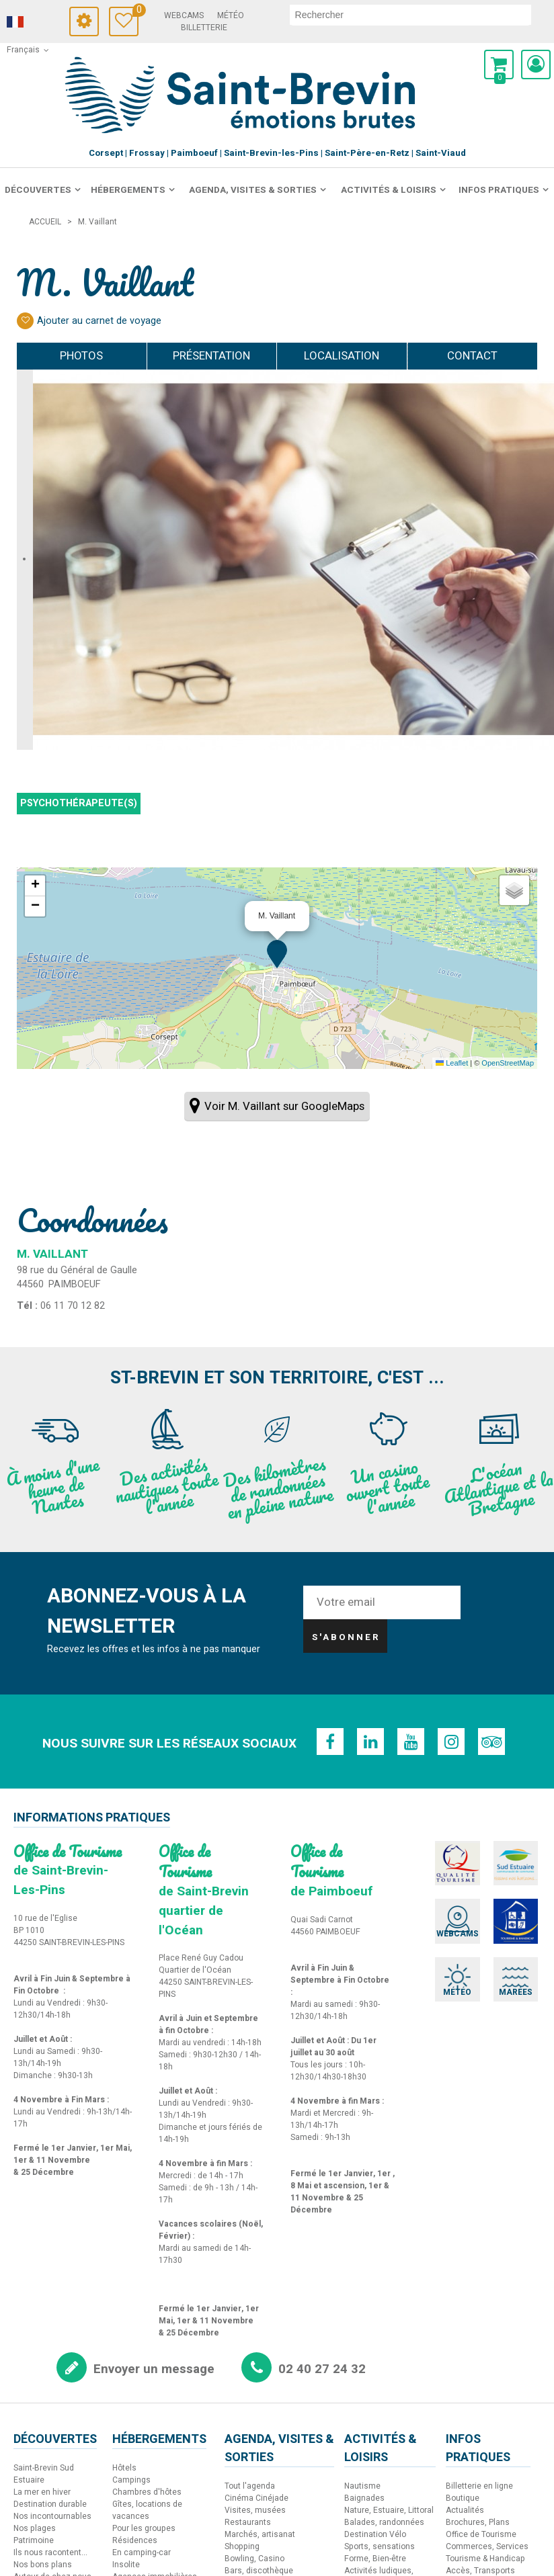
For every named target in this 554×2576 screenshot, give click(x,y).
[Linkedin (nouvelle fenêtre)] (371, 1741)
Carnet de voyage (135, 12)
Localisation (341, 355)
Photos (81, 355)
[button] (498, 64)
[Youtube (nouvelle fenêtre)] (410, 1741)
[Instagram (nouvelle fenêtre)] (449, 1741)
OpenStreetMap (507, 1063)
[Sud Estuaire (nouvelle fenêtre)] (498, 1861)
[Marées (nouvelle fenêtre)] (498, 1958)
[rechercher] (410, 15)
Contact (472, 355)
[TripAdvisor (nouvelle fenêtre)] (489, 1741)
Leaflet (452, 1063)
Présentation (211, 355)
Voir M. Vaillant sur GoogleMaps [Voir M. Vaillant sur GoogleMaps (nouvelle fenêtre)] (284, 1106)
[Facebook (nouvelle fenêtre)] (332, 1741)
